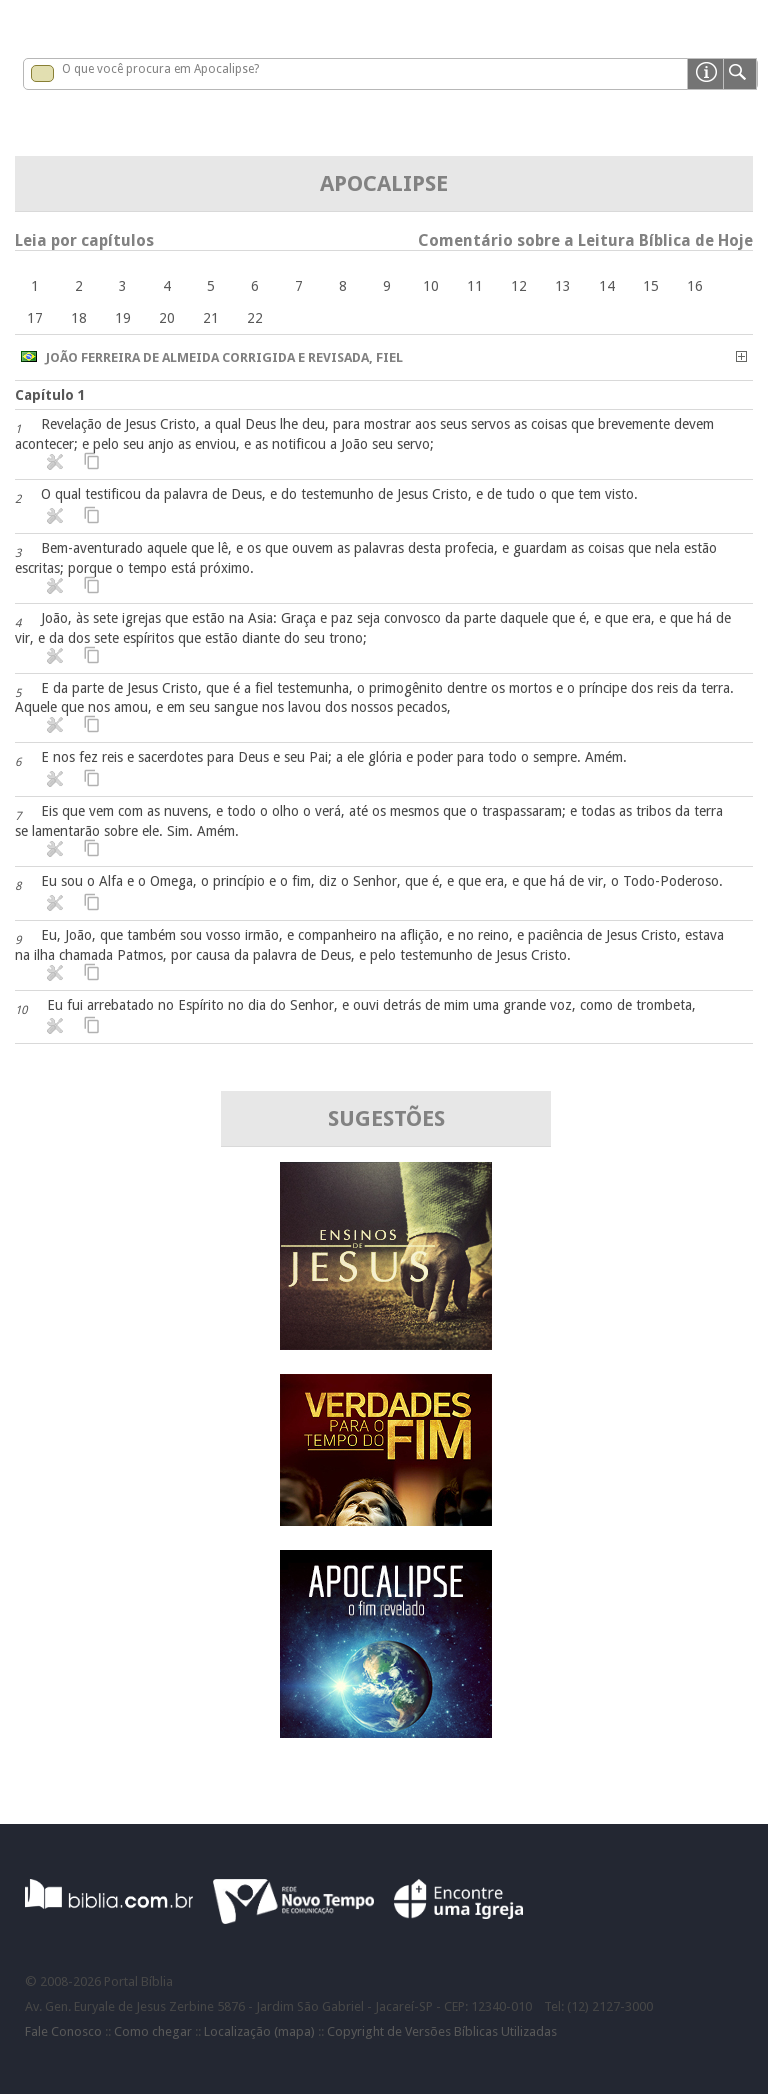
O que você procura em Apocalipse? (160, 69)
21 (211, 318)
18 (79, 318)
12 (519, 286)
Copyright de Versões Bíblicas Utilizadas (442, 2031)
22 (255, 318)
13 (563, 286)
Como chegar (153, 2031)
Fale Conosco (63, 2031)
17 (35, 318)
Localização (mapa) (259, 2031)
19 (123, 318)
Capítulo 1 (50, 395)
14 (607, 286)
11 (475, 286)
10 (431, 286)
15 (651, 286)
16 (695, 286)
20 (167, 318)
